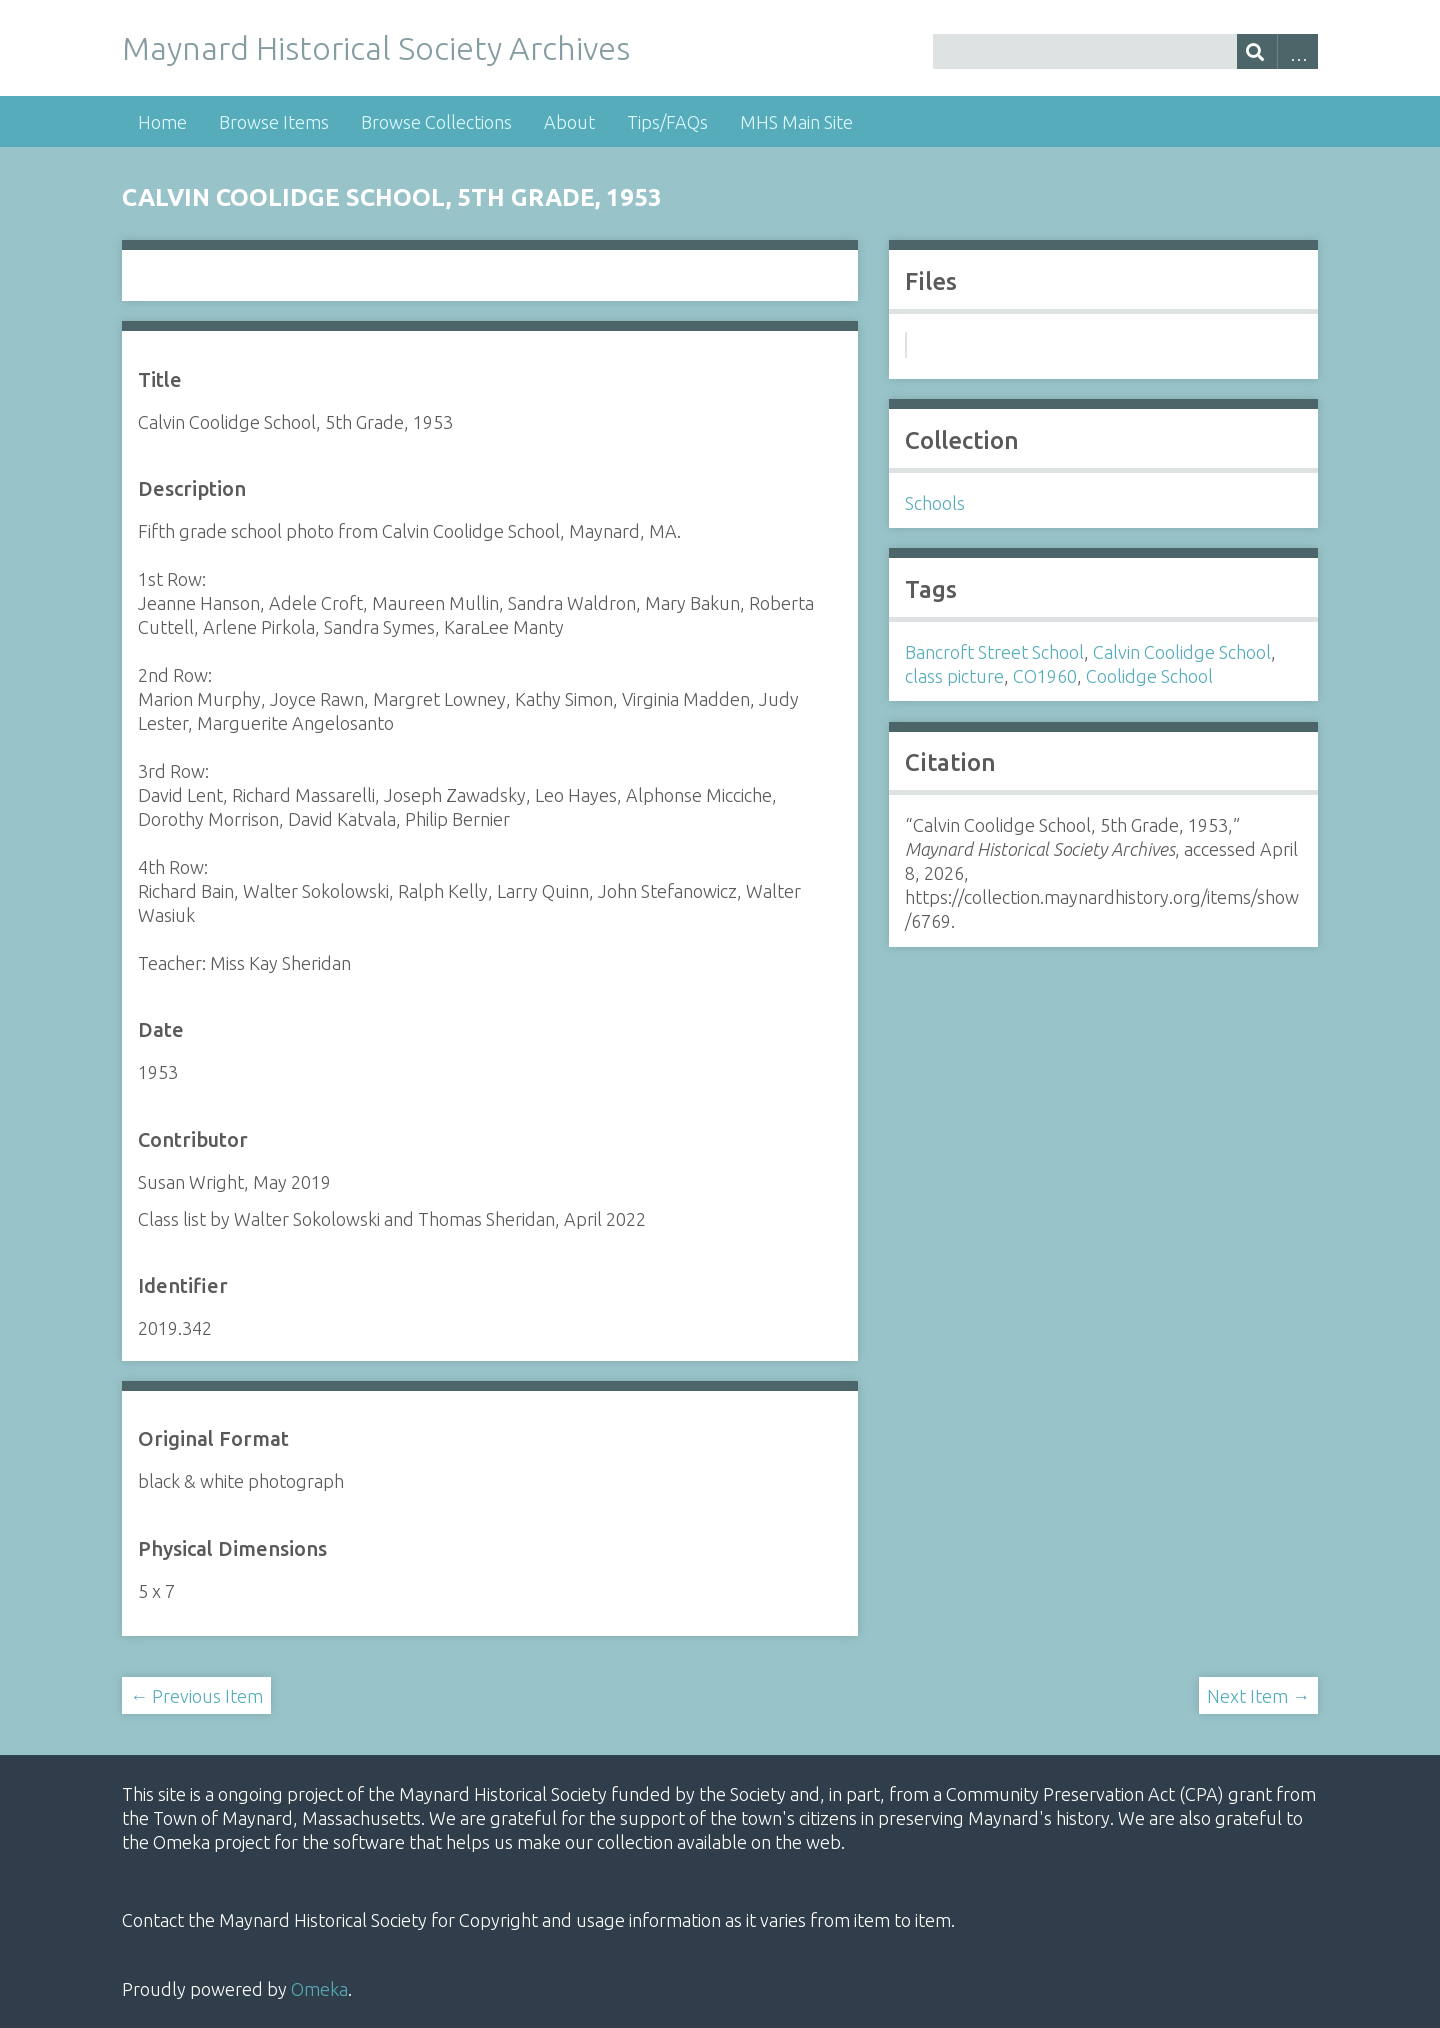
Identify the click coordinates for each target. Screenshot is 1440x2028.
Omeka (319, 1989)
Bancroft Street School (994, 652)
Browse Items (274, 122)
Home (162, 122)
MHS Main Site (796, 122)
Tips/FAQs (667, 122)
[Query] (1125, 51)
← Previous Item (196, 1696)
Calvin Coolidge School (1182, 652)
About (569, 122)
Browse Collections (436, 122)
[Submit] (1257, 51)
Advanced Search (1297, 51)
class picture (954, 676)
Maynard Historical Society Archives (376, 48)
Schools (935, 503)
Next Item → (1258, 1696)
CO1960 (1045, 676)
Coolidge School (1149, 676)
